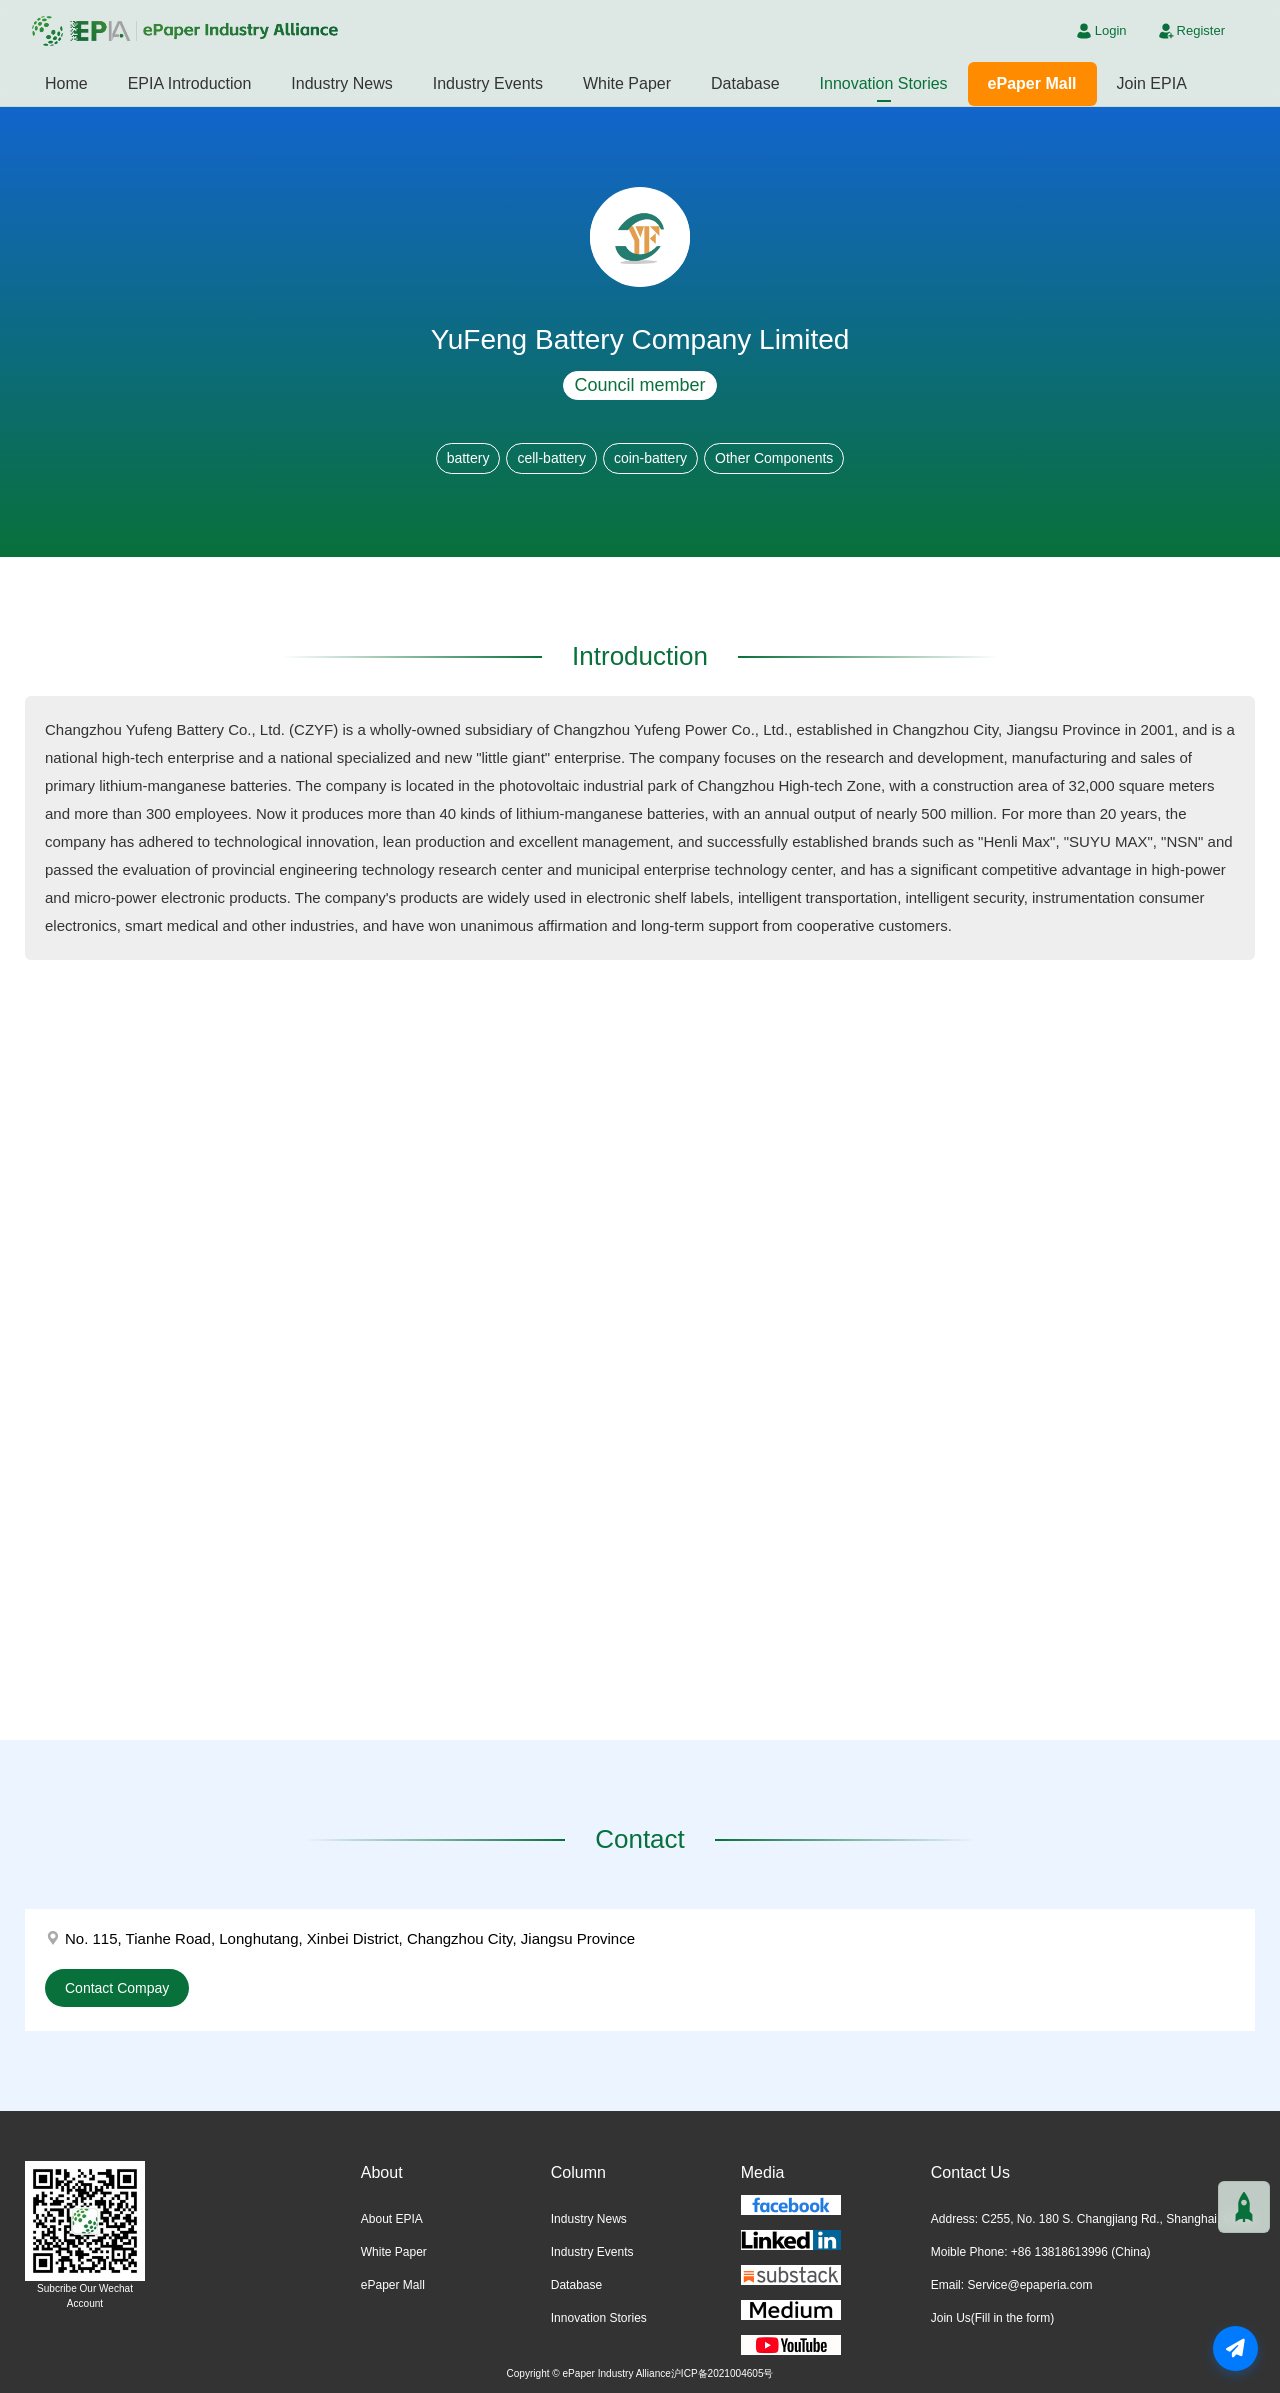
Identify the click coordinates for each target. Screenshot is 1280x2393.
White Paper (627, 83)
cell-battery (551, 458)
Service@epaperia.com (1029, 2285)
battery (468, 458)
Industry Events (488, 83)
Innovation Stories (884, 83)
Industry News (341, 83)
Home (66, 83)
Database (745, 83)
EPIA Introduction (190, 83)
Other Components (774, 458)
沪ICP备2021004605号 (722, 2373)
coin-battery (650, 458)
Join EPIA (1152, 83)
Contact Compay (117, 1988)
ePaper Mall (1032, 83)
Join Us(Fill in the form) (992, 2318)
